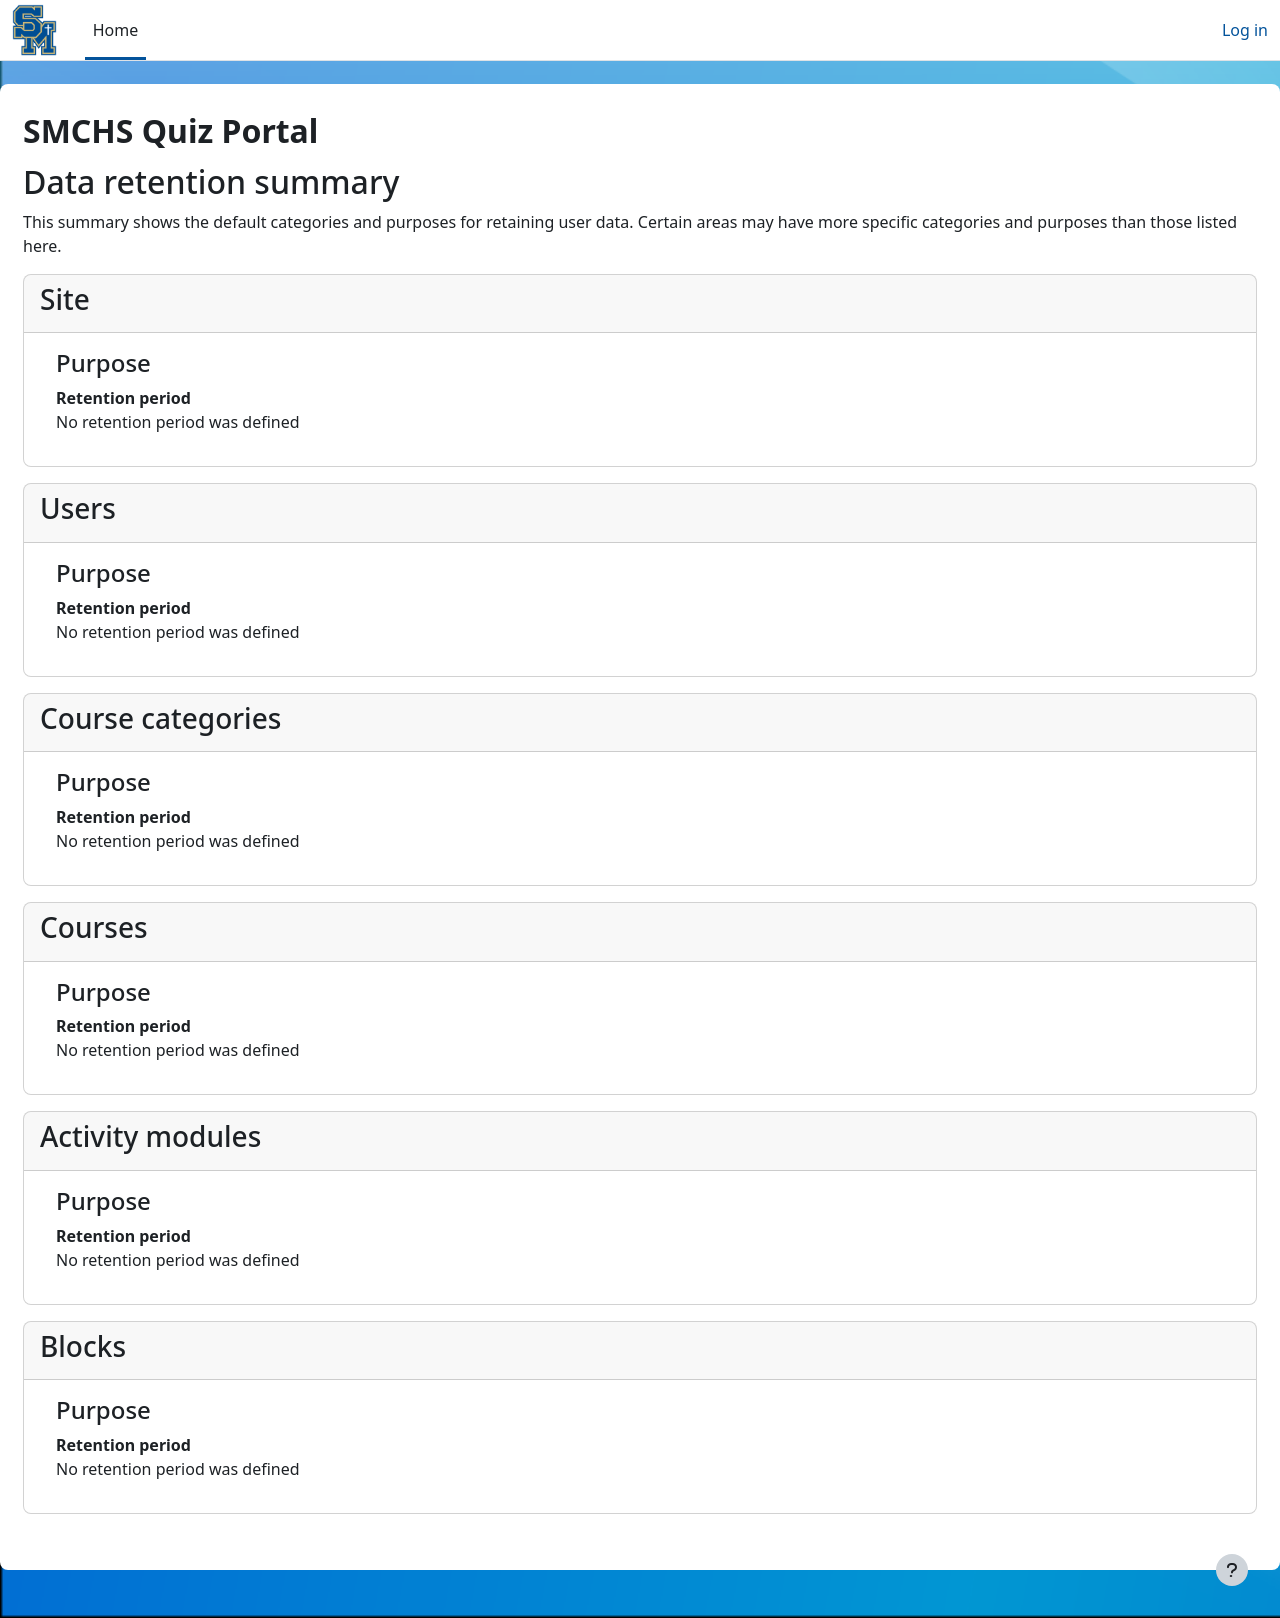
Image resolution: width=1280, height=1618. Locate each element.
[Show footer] (1232, 1570)
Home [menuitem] (116, 30)
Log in (1245, 30)
